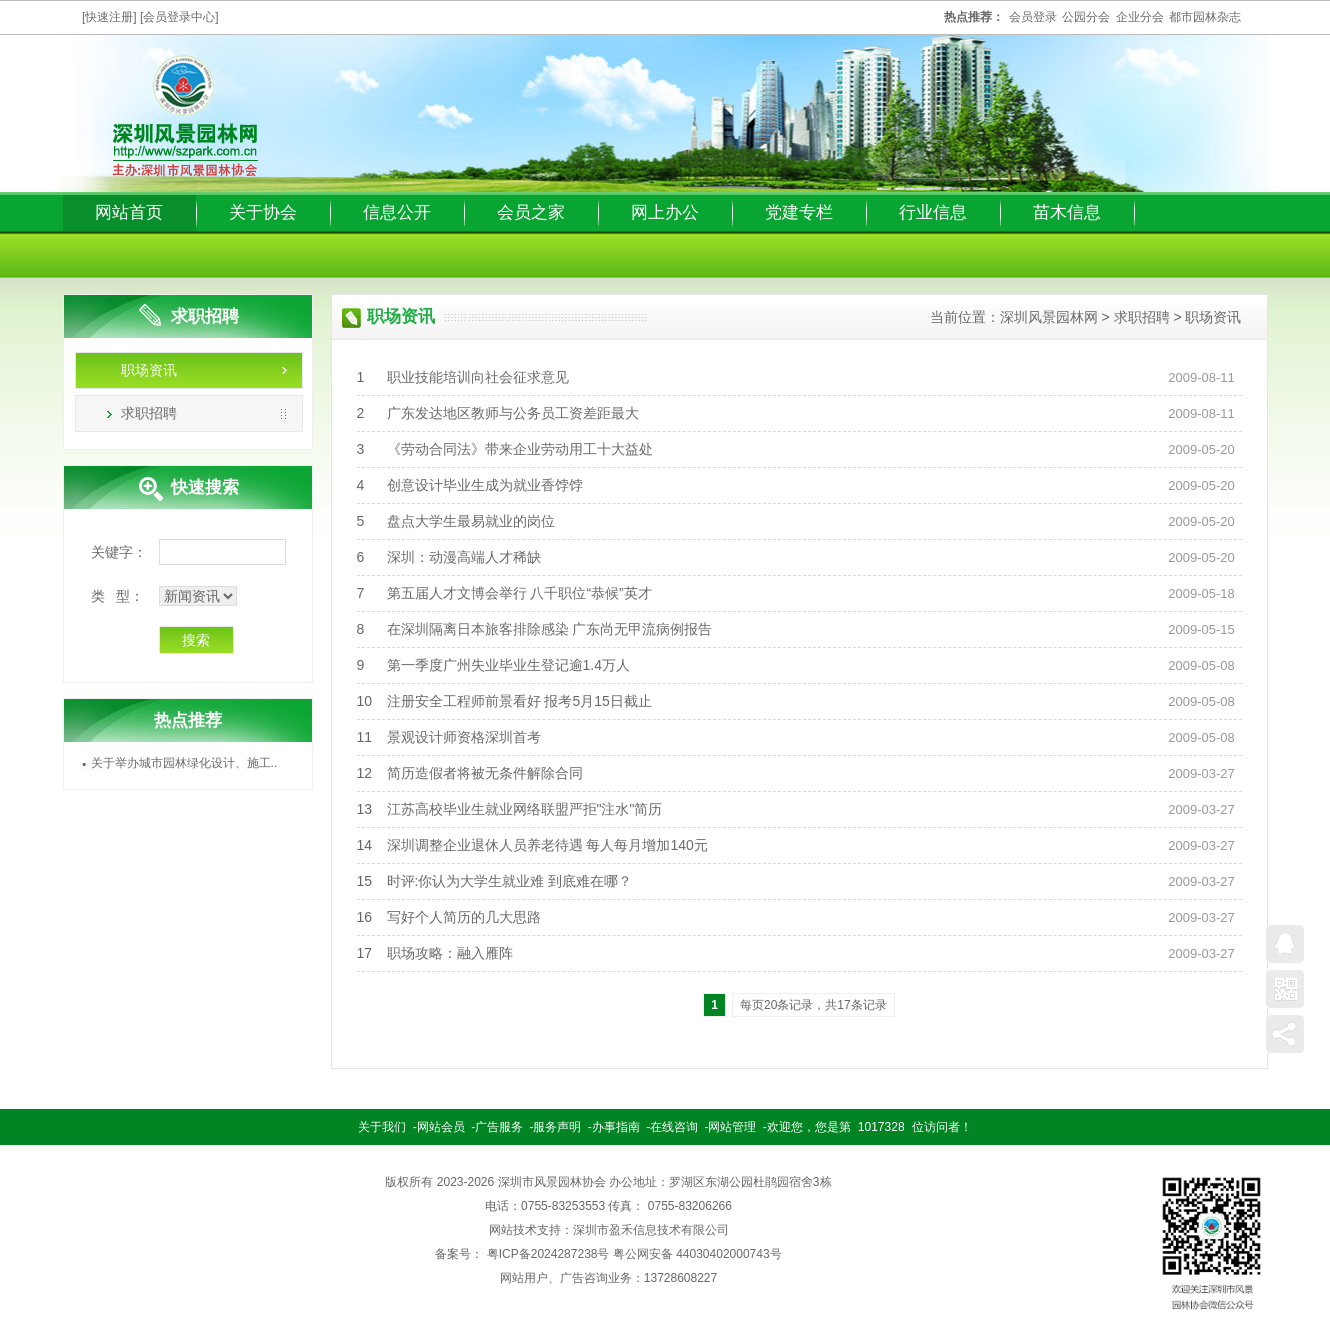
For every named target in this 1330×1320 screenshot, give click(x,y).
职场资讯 (149, 370)
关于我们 (382, 1127)
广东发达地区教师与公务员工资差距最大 (513, 413)
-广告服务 (497, 1127)
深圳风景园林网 (1049, 317)
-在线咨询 (672, 1127)
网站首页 (129, 212)
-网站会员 (439, 1127)
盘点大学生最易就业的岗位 (471, 521)
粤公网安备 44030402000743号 (697, 1254)
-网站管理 (731, 1127)
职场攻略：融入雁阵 (450, 953)
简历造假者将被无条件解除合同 (485, 773)
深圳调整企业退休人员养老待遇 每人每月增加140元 (547, 845)
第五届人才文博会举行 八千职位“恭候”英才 (519, 593)
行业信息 (933, 212)
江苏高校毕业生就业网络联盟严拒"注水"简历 (525, 809)
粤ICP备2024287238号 (548, 1254)
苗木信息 (1067, 212)
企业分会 (1140, 17)
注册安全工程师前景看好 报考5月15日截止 (519, 701)
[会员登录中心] (179, 17)
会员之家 (531, 212)
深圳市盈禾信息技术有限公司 (651, 1230)
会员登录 (1033, 17)
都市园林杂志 (1205, 17)
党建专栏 (799, 212)
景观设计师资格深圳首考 (464, 737)
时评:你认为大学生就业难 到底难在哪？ (510, 881)
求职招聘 (149, 413)
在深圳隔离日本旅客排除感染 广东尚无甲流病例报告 (550, 629)
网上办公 (665, 212)
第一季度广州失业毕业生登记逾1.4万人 (508, 665)
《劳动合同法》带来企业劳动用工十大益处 (520, 449)
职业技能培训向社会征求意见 (478, 377)
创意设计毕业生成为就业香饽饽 (485, 485)
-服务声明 (555, 1127)
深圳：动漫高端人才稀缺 (464, 557)
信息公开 (397, 212)
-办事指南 (614, 1127)
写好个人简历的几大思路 (464, 917)
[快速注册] (109, 17)
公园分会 (1086, 17)
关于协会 (263, 212)
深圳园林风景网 (185, 116)
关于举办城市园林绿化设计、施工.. (184, 763)
